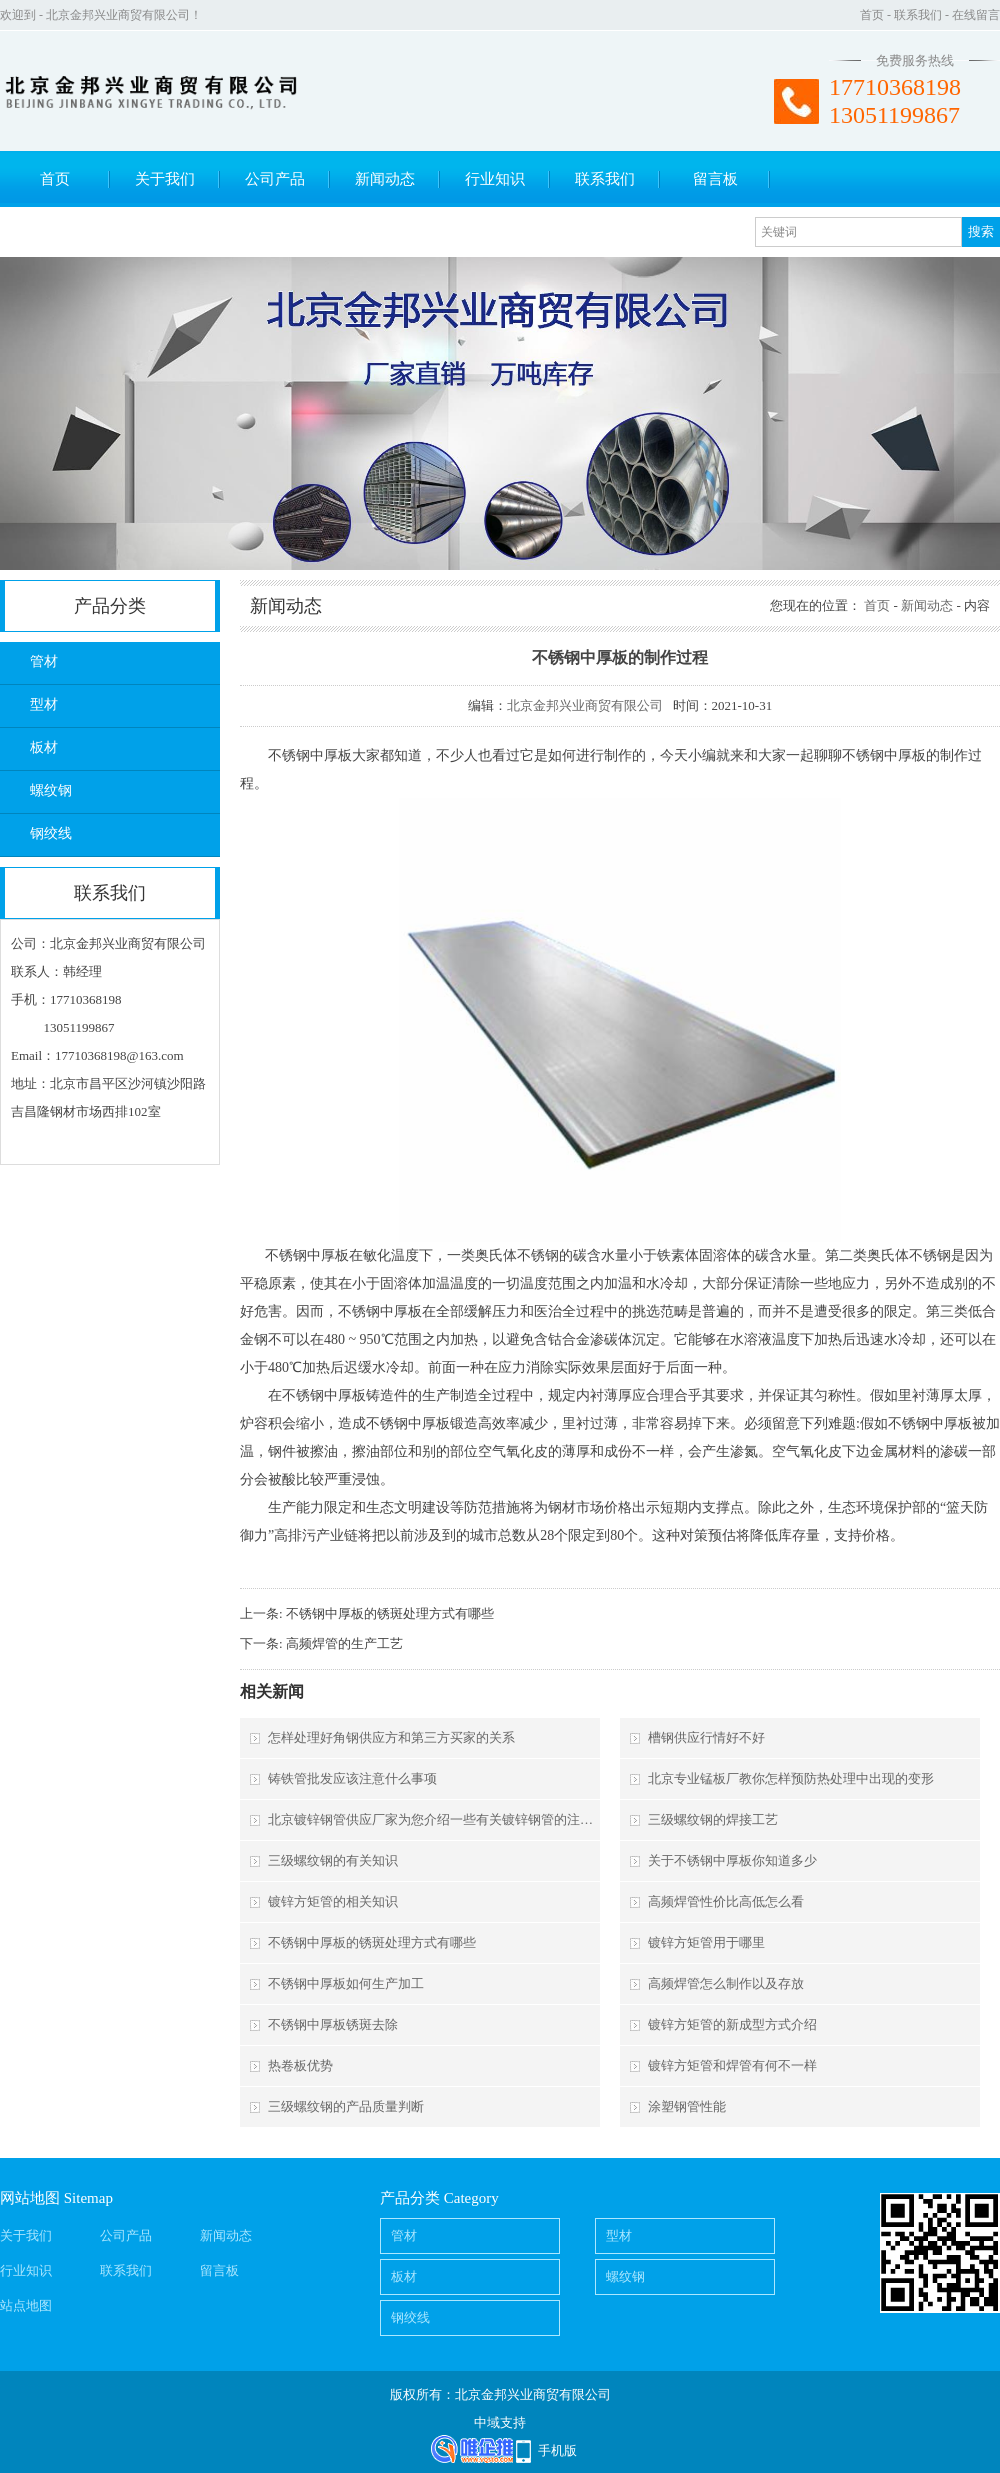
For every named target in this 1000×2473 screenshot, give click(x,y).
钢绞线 (51, 833)
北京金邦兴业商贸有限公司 (585, 705)
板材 (44, 747)
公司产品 (275, 179)
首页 (872, 15)
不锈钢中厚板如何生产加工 (346, 1983)
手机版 (557, 2450)
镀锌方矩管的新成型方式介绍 (732, 2024)
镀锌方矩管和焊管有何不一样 (732, 2065)
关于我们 (165, 179)
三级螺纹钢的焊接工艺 (713, 1819)
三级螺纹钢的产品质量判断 (346, 2106)
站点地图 (26, 2305)
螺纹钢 (51, 790)
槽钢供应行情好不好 (706, 1737)
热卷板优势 (300, 2065)
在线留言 (976, 15)
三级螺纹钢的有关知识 (333, 1860)
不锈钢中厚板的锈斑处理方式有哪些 (390, 1613)
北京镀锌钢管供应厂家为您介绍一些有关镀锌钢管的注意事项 (432, 1819)
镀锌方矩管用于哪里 (706, 1942)
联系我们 (918, 15)
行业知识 (495, 179)
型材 (44, 704)
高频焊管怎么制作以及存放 (726, 1983)
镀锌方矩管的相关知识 (333, 1901)
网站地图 (30, 2198)
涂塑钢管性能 (687, 2106)
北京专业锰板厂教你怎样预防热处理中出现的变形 (791, 1778)
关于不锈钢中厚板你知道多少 (732, 1860)
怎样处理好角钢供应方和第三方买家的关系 (391, 1737)
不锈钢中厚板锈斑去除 (333, 2024)
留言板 (715, 179)
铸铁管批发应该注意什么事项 (352, 1778)
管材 (44, 661)
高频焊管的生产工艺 (344, 1643)
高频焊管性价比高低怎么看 (726, 1901)
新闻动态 (385, 179)
